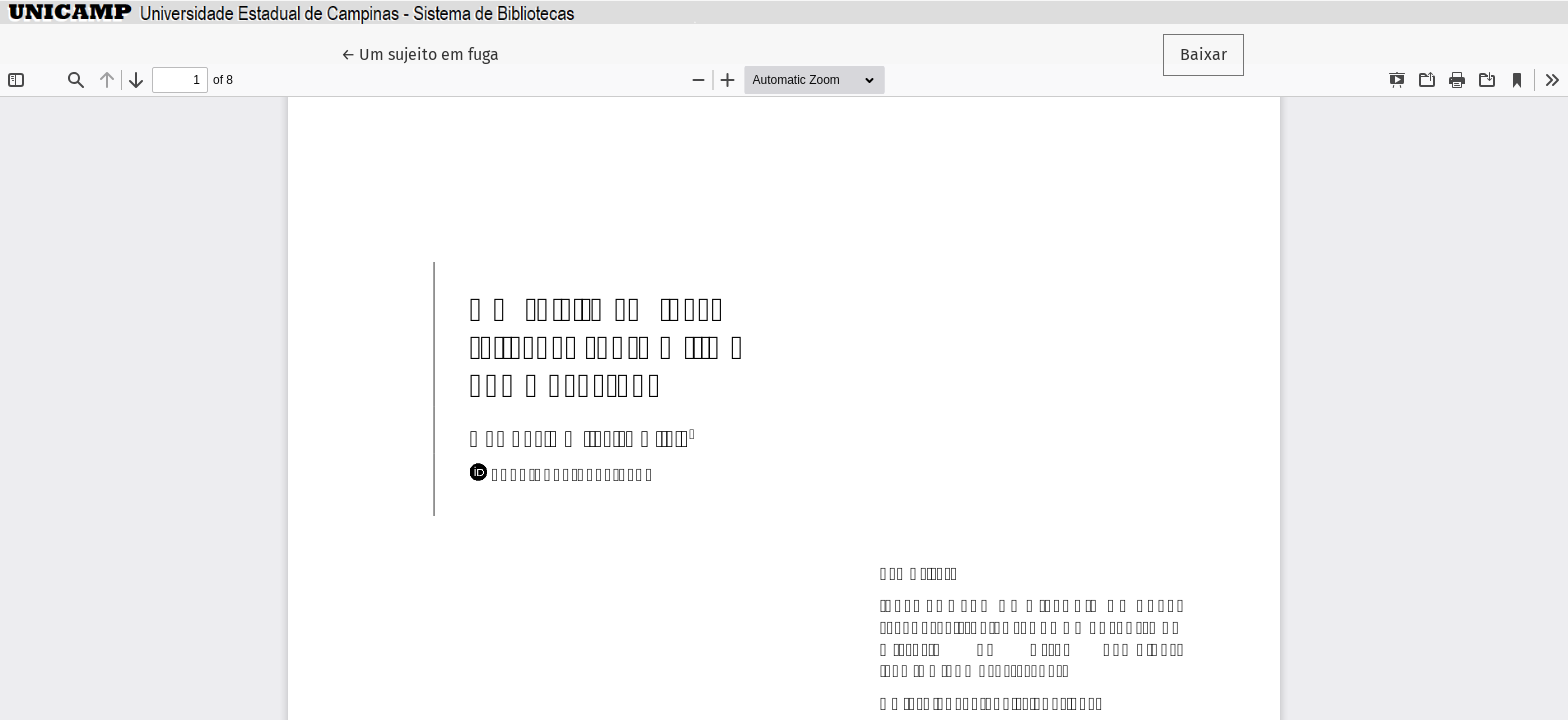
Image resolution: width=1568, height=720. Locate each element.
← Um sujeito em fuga (428, 53)
